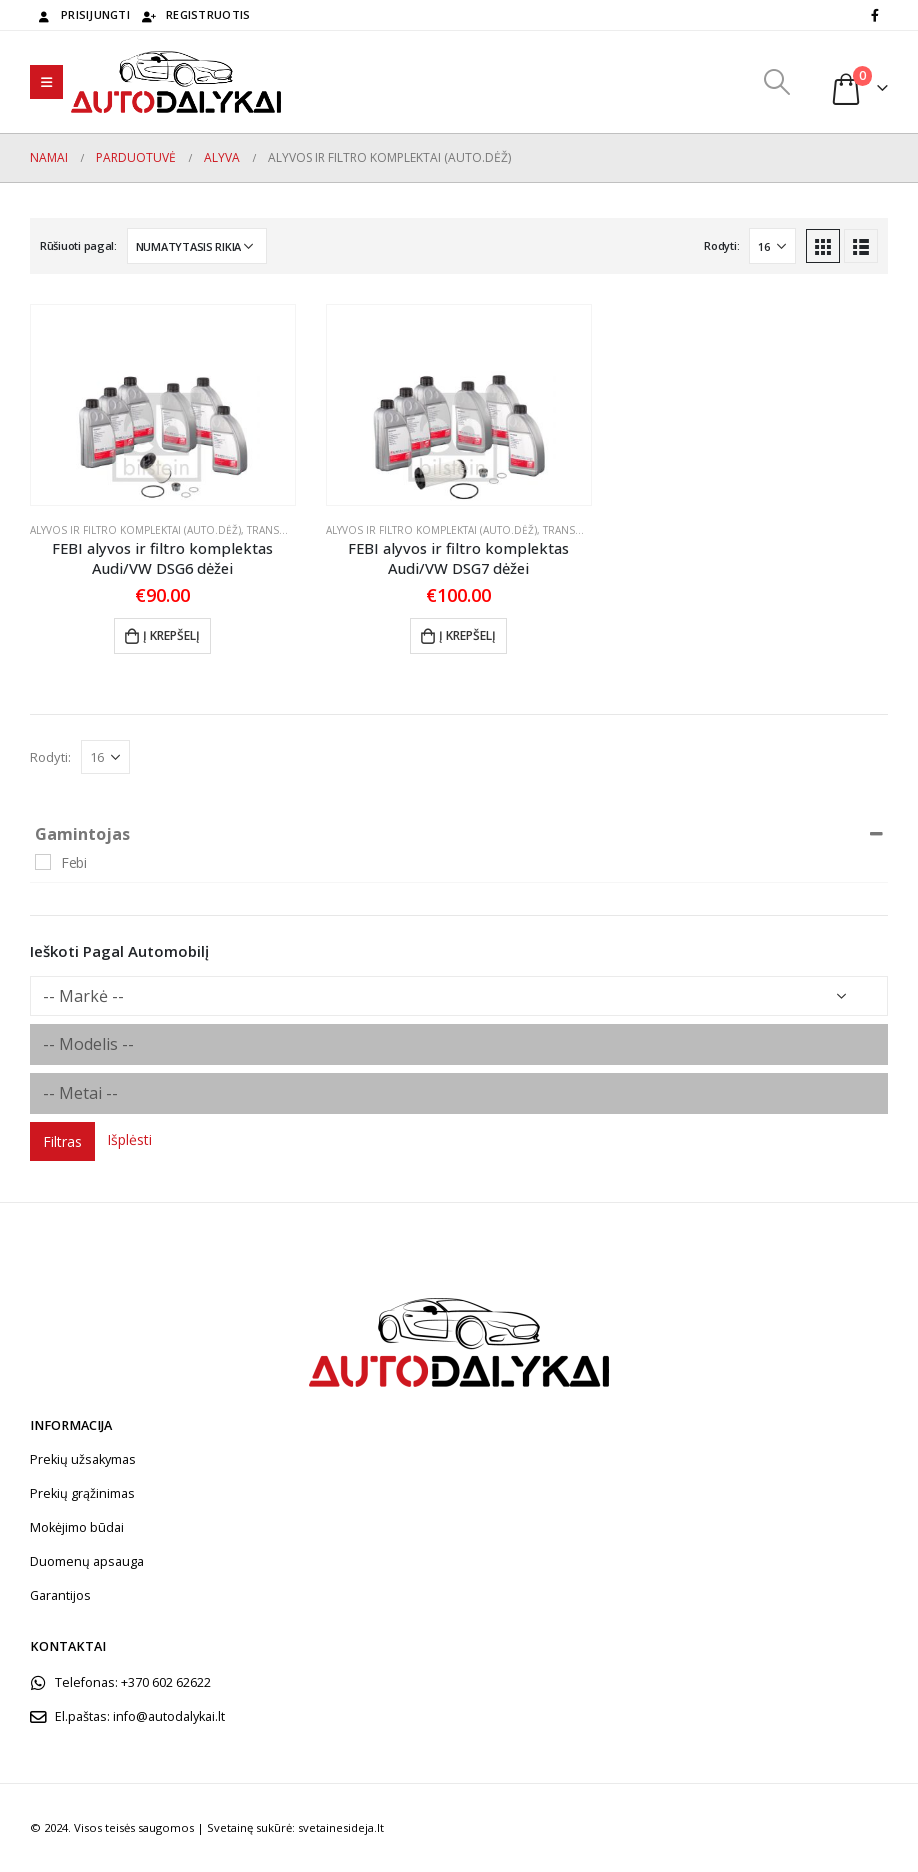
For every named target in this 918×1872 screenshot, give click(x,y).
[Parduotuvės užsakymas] (197, 246)
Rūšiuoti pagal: (78, 245)
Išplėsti (129, 1139)
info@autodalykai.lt (169, 1716)
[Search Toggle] (776, 82)
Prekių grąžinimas (82, 1493)
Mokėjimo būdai (77, 1527)
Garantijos (60, 1595)
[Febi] (43, 862)
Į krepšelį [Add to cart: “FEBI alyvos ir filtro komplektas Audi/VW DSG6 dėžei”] (171, 635)
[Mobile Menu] (46, 82)
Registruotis (195, 14)
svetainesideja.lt (341, 1827)
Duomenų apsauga (87, 1561)
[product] (163, 405)
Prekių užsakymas (83, 1459)
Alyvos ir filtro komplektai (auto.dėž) (135, 530)
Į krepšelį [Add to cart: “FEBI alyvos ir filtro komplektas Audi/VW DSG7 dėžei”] (467, 635)
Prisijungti (82, 14)
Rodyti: (721, 245)
